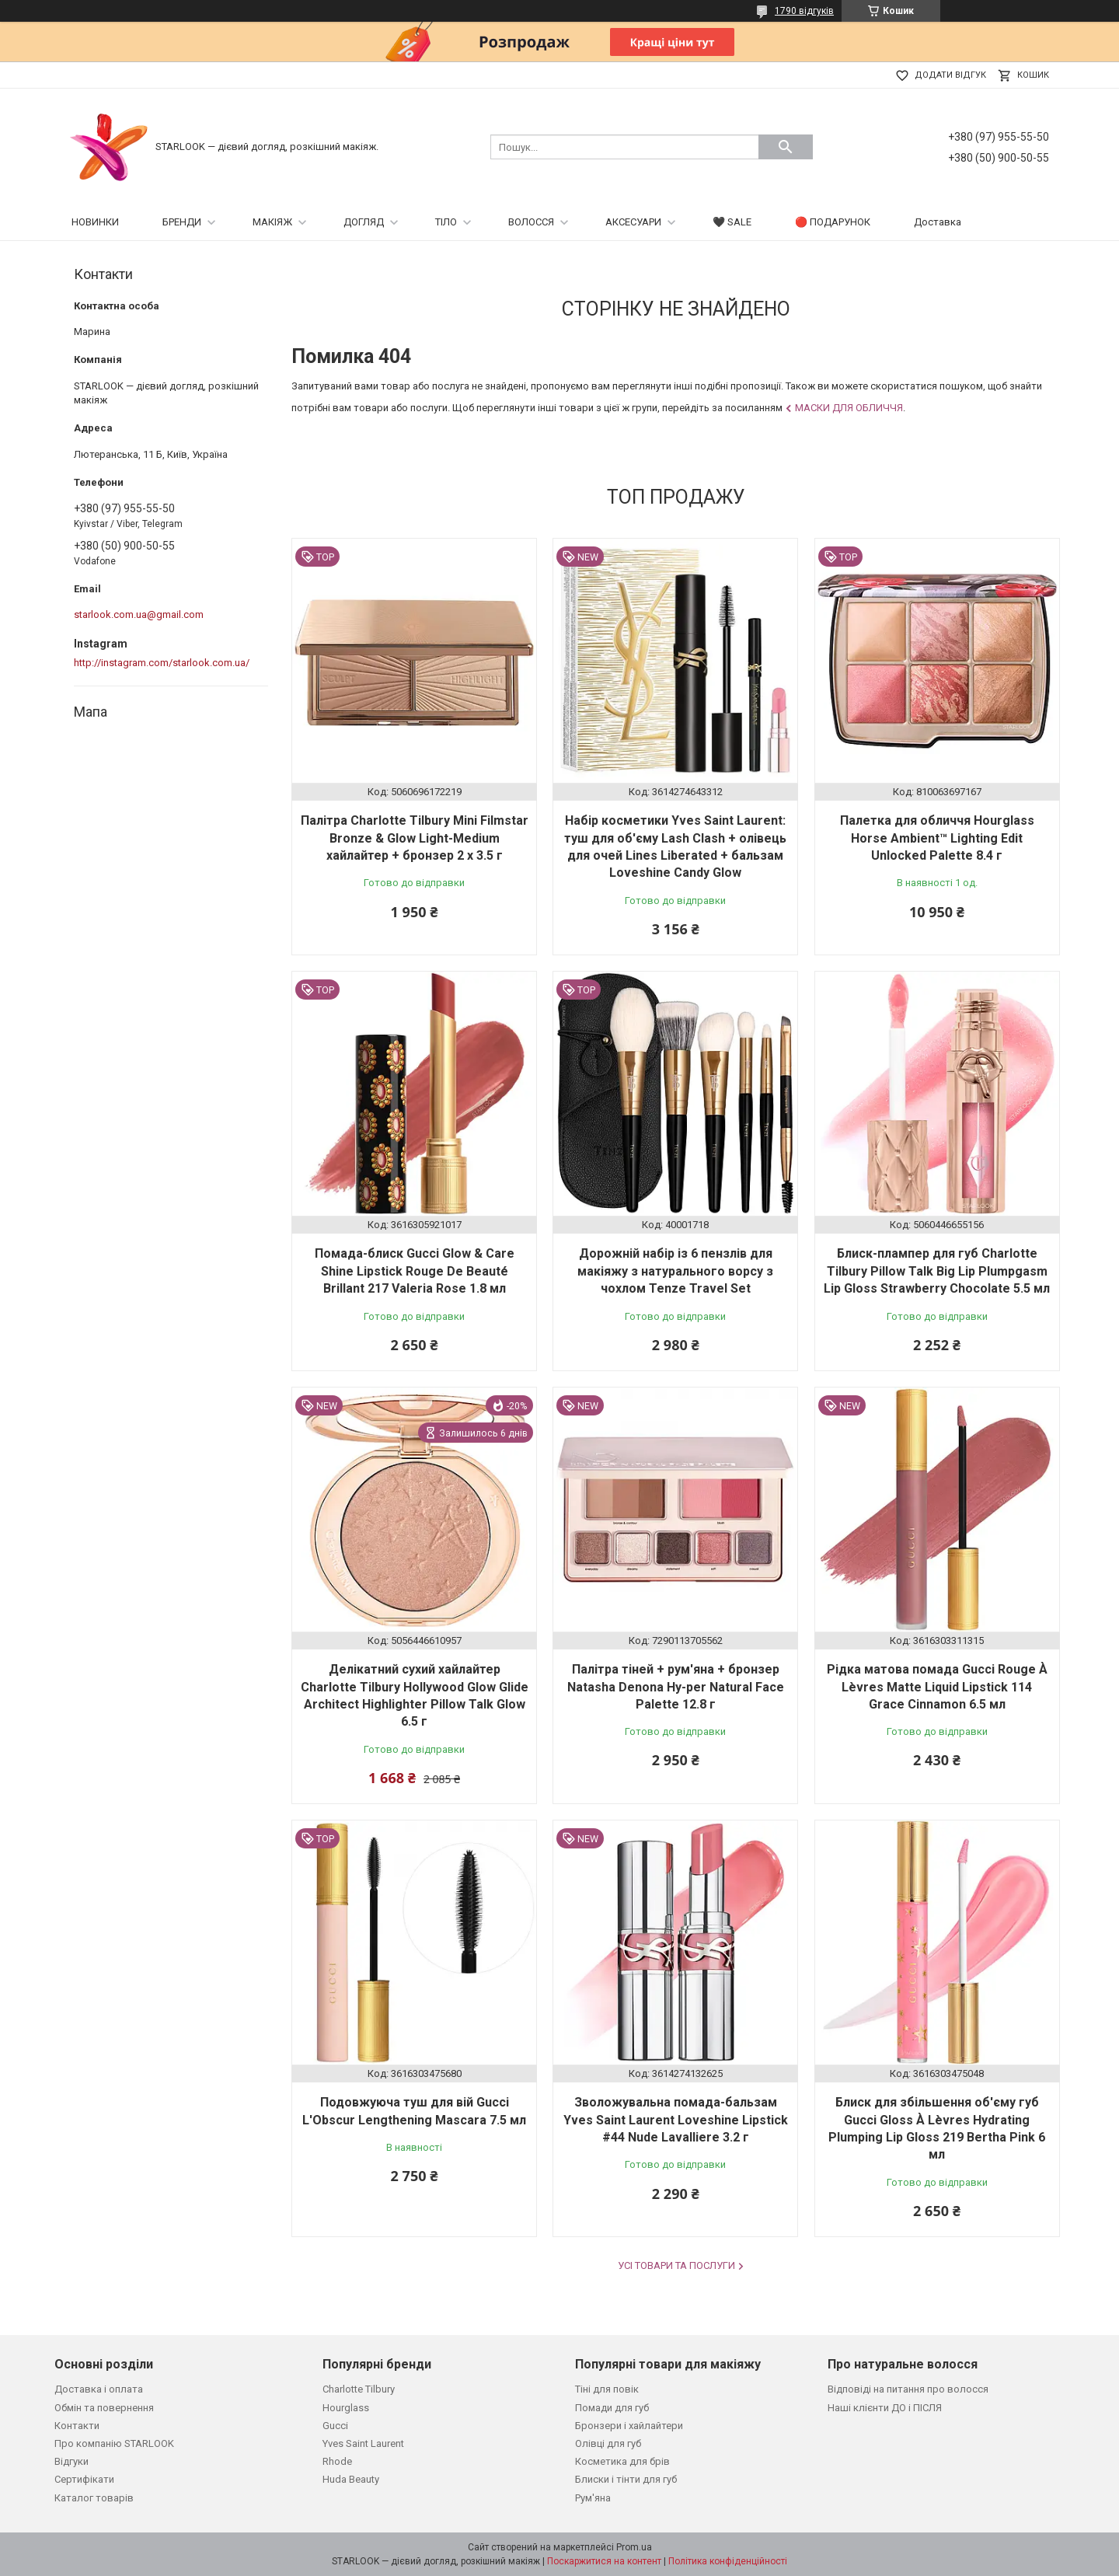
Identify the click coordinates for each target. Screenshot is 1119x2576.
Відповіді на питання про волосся (908, 2389)
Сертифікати (84, 2479)
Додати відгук (950, 75)
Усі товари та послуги (676, 2265)
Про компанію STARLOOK (114, 2443)
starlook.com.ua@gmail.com (139, 614)
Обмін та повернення (104, 2408)
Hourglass (345, 2408)
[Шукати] (785, 146)
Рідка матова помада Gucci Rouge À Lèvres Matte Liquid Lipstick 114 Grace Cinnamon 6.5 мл (937, 1687)
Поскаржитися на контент (604, 2561)
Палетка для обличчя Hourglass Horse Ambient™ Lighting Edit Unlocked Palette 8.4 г (937, 838)
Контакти (76, 2425)
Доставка (937, 222)
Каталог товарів (94, 2498)
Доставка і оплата (98, 2389)
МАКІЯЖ (272, 222)
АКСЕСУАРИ (633, 222)
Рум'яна (593, 2498)
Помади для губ (612, 2408)
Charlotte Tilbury (358, 2389)
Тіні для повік (607, 2389)
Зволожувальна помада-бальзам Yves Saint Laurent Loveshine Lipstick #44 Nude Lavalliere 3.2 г (675, 2120)
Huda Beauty (350, 2479)
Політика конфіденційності (727, 2561)
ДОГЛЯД (363, 222)
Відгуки (71, 2461)
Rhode (337, 2461)
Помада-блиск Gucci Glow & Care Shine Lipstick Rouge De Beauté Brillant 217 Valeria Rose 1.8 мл (414, 1271)
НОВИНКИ (95, 222)
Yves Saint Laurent (363, 2443)
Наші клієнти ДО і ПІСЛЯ (885, 2408)
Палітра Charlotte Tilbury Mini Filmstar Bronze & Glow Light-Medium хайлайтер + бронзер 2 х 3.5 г (414, 838)
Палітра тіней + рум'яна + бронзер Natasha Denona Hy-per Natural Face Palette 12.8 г (675, 1687)
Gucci (335, 2425)
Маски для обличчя (849, 408)
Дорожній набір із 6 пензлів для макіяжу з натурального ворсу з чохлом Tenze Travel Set (675, 1271)
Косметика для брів (622, 2461)
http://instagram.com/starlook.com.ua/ (161, 662)
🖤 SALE (732, 222)
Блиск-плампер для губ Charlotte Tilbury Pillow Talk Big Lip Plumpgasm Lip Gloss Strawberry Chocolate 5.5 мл (937, 1271)
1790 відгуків (804, 10)
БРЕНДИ (181, 222)
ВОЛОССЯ (531, 222)
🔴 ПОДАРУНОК (832, 222)
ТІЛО (446, 222)
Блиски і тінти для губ (626, 2479)
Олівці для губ (608, 2443)
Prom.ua (634, 2547)
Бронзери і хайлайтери (629, 2425)
